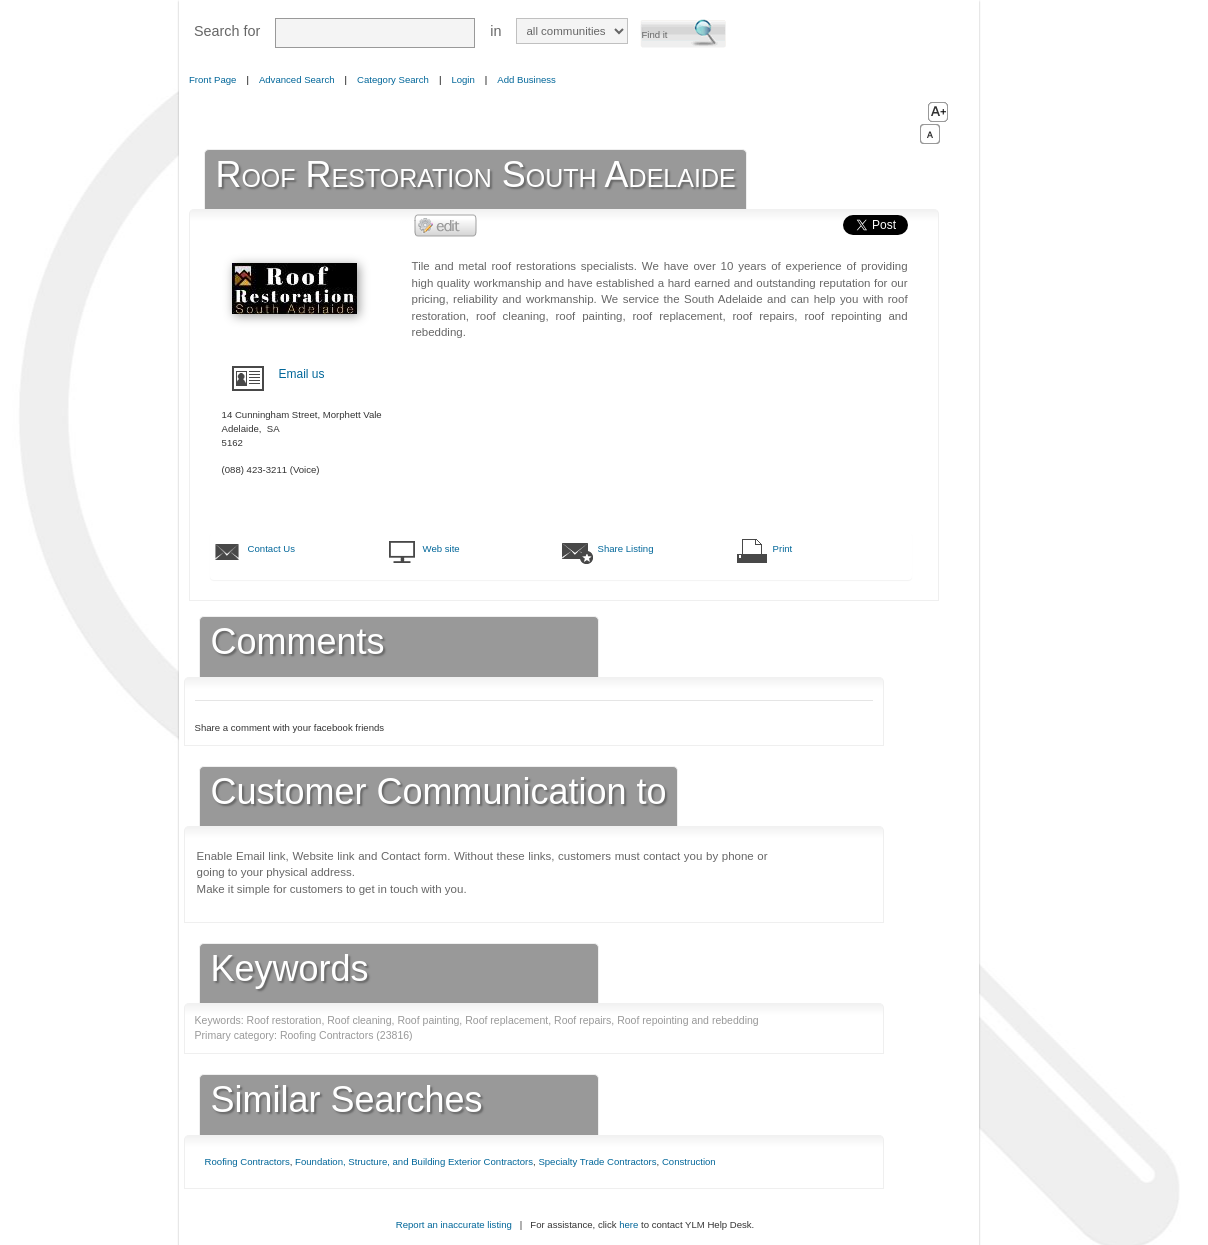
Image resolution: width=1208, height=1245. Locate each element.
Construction (689, 1161)
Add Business (526, 79)
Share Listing (626, 548)
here (628, 1224)
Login (462, 79)
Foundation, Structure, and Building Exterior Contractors (414, 1161)
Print (783, 548)
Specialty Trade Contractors (597, 1161)
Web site (441, 548)
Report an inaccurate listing (454, 1224)
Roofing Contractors (247, 1161)
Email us (302, 374)
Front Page (212, 79)
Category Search (393, 79)
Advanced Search (297, 79)
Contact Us (271, 548)
